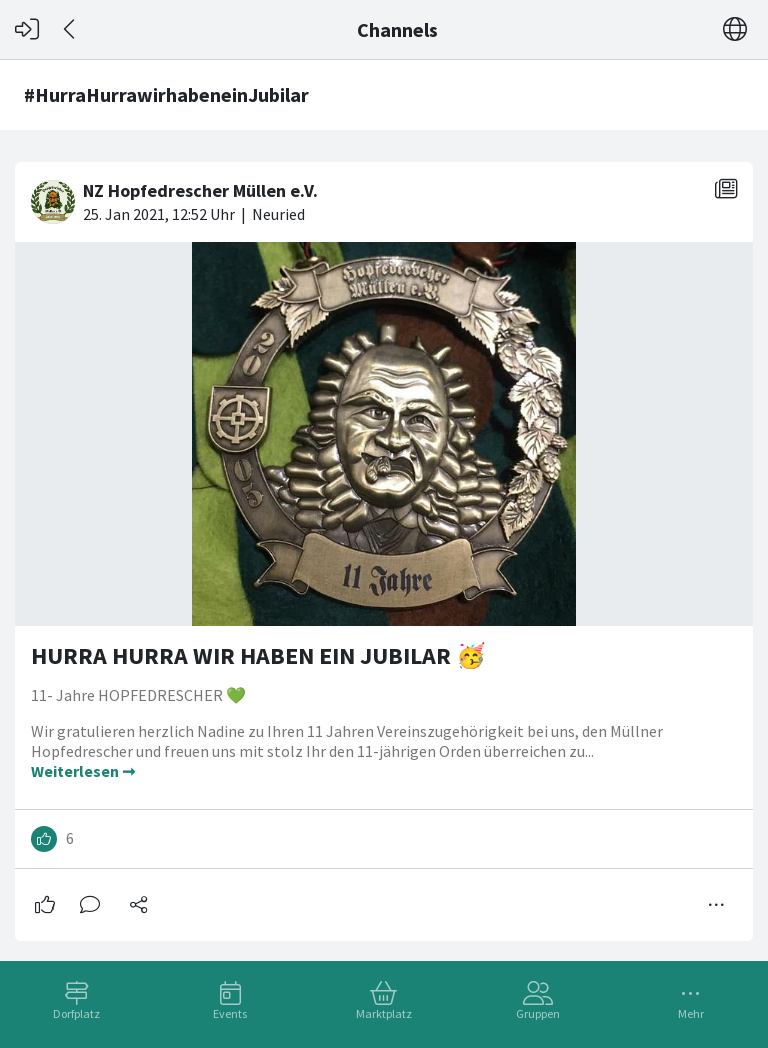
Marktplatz (384, 1013)
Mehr (691, 1013)
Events (230, 1013)
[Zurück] (70, 29)
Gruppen (538, 1013)
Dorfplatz (76, 1013)
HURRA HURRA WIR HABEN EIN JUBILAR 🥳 (258, 655)
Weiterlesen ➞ (83, 771)
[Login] (27, 29)
